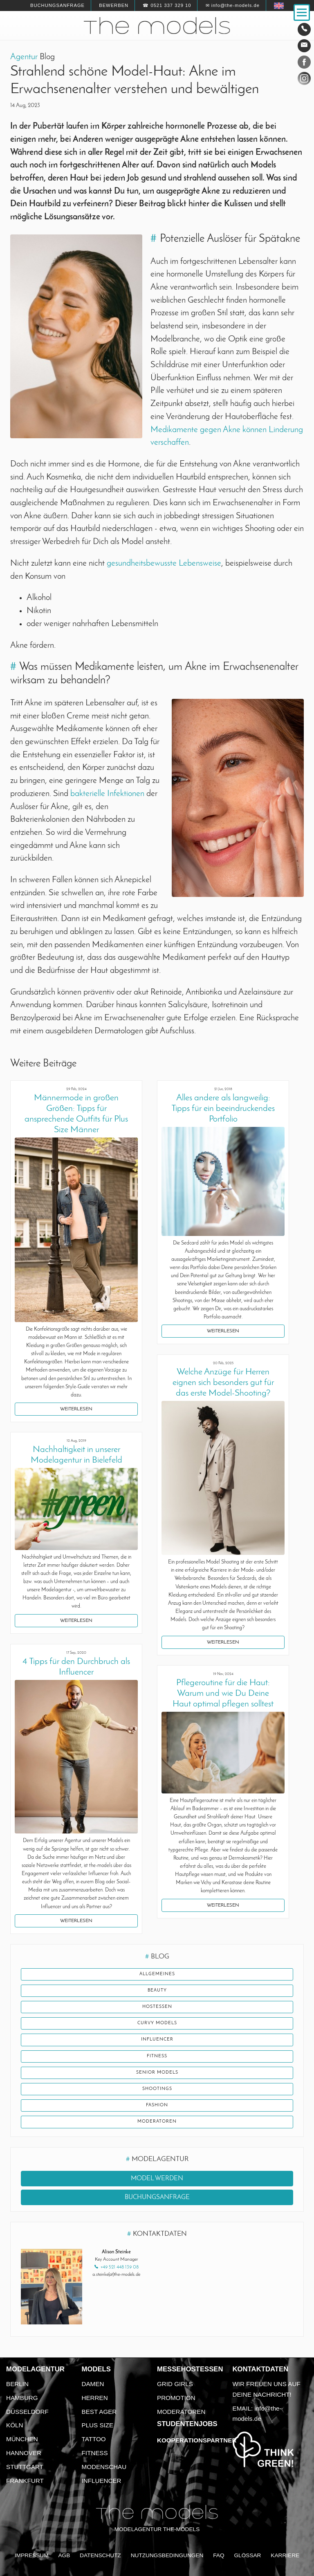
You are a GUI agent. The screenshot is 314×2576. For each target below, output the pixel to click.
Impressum (32, 2555)
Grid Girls (175, 2383)
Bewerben (113, 5)
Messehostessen (190, 2369)
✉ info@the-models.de (233, 5)
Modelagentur (35, 2369)
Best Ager (99, 2411)
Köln (14, 2425)
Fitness (157, 2056)
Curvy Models (157, 2023)
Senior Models (157, 2072)
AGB (64, 2555)
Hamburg (22, 2397)
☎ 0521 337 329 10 (167, 5)
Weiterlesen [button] (76, 1409)
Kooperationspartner (196, 2440)
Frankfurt (25, 2480)
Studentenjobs (187, 2424)
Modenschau (104, 2466)
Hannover (23, 2452)
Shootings (157, 2089)
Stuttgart (24, 2466)
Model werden (157, 2178)
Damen (93, 2383)
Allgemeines (157, 1974)
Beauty (157, 1990)
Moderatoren (157, 2121)
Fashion (157, 2105)
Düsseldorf (27, 2411)
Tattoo (94, 2438)
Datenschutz (100, 2555)
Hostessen (157, 2007)
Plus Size (98, 2425)
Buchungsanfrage (57, 5)
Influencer (157, 2039)
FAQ (218, 2555)
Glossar (247, 2555)
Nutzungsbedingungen (167, 2555)
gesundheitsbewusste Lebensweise (164, 563)
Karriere (285, 2555)
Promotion (176, 2397)
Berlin (17, 2383)
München (22, 2438)
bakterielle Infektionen (107, 794)
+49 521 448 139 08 (120, 2267)
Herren (95, 2397)
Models (96, 2369)
